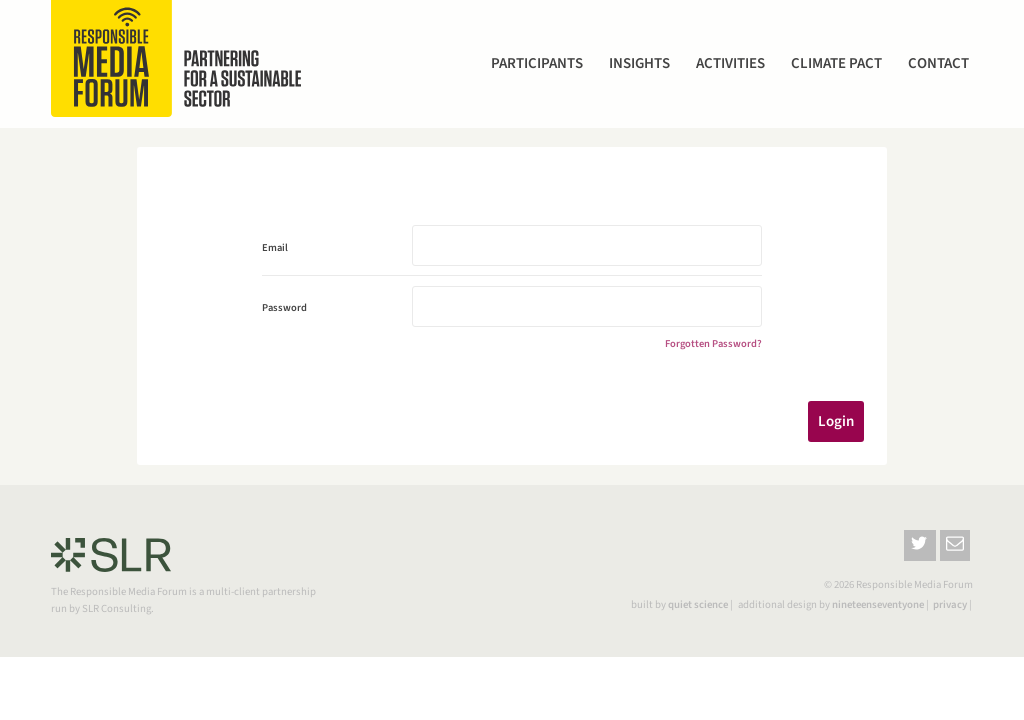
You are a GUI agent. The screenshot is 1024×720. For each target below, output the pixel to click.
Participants (537, 63)
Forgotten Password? (713, 343)
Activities (730, 63)
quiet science (698, 604)
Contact (938, 63)
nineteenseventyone (878, 604)
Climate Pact (836, 63)
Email (275, 247)
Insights (639, 63)
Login (836, 421)
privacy (950, 604)
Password (284, 307)
